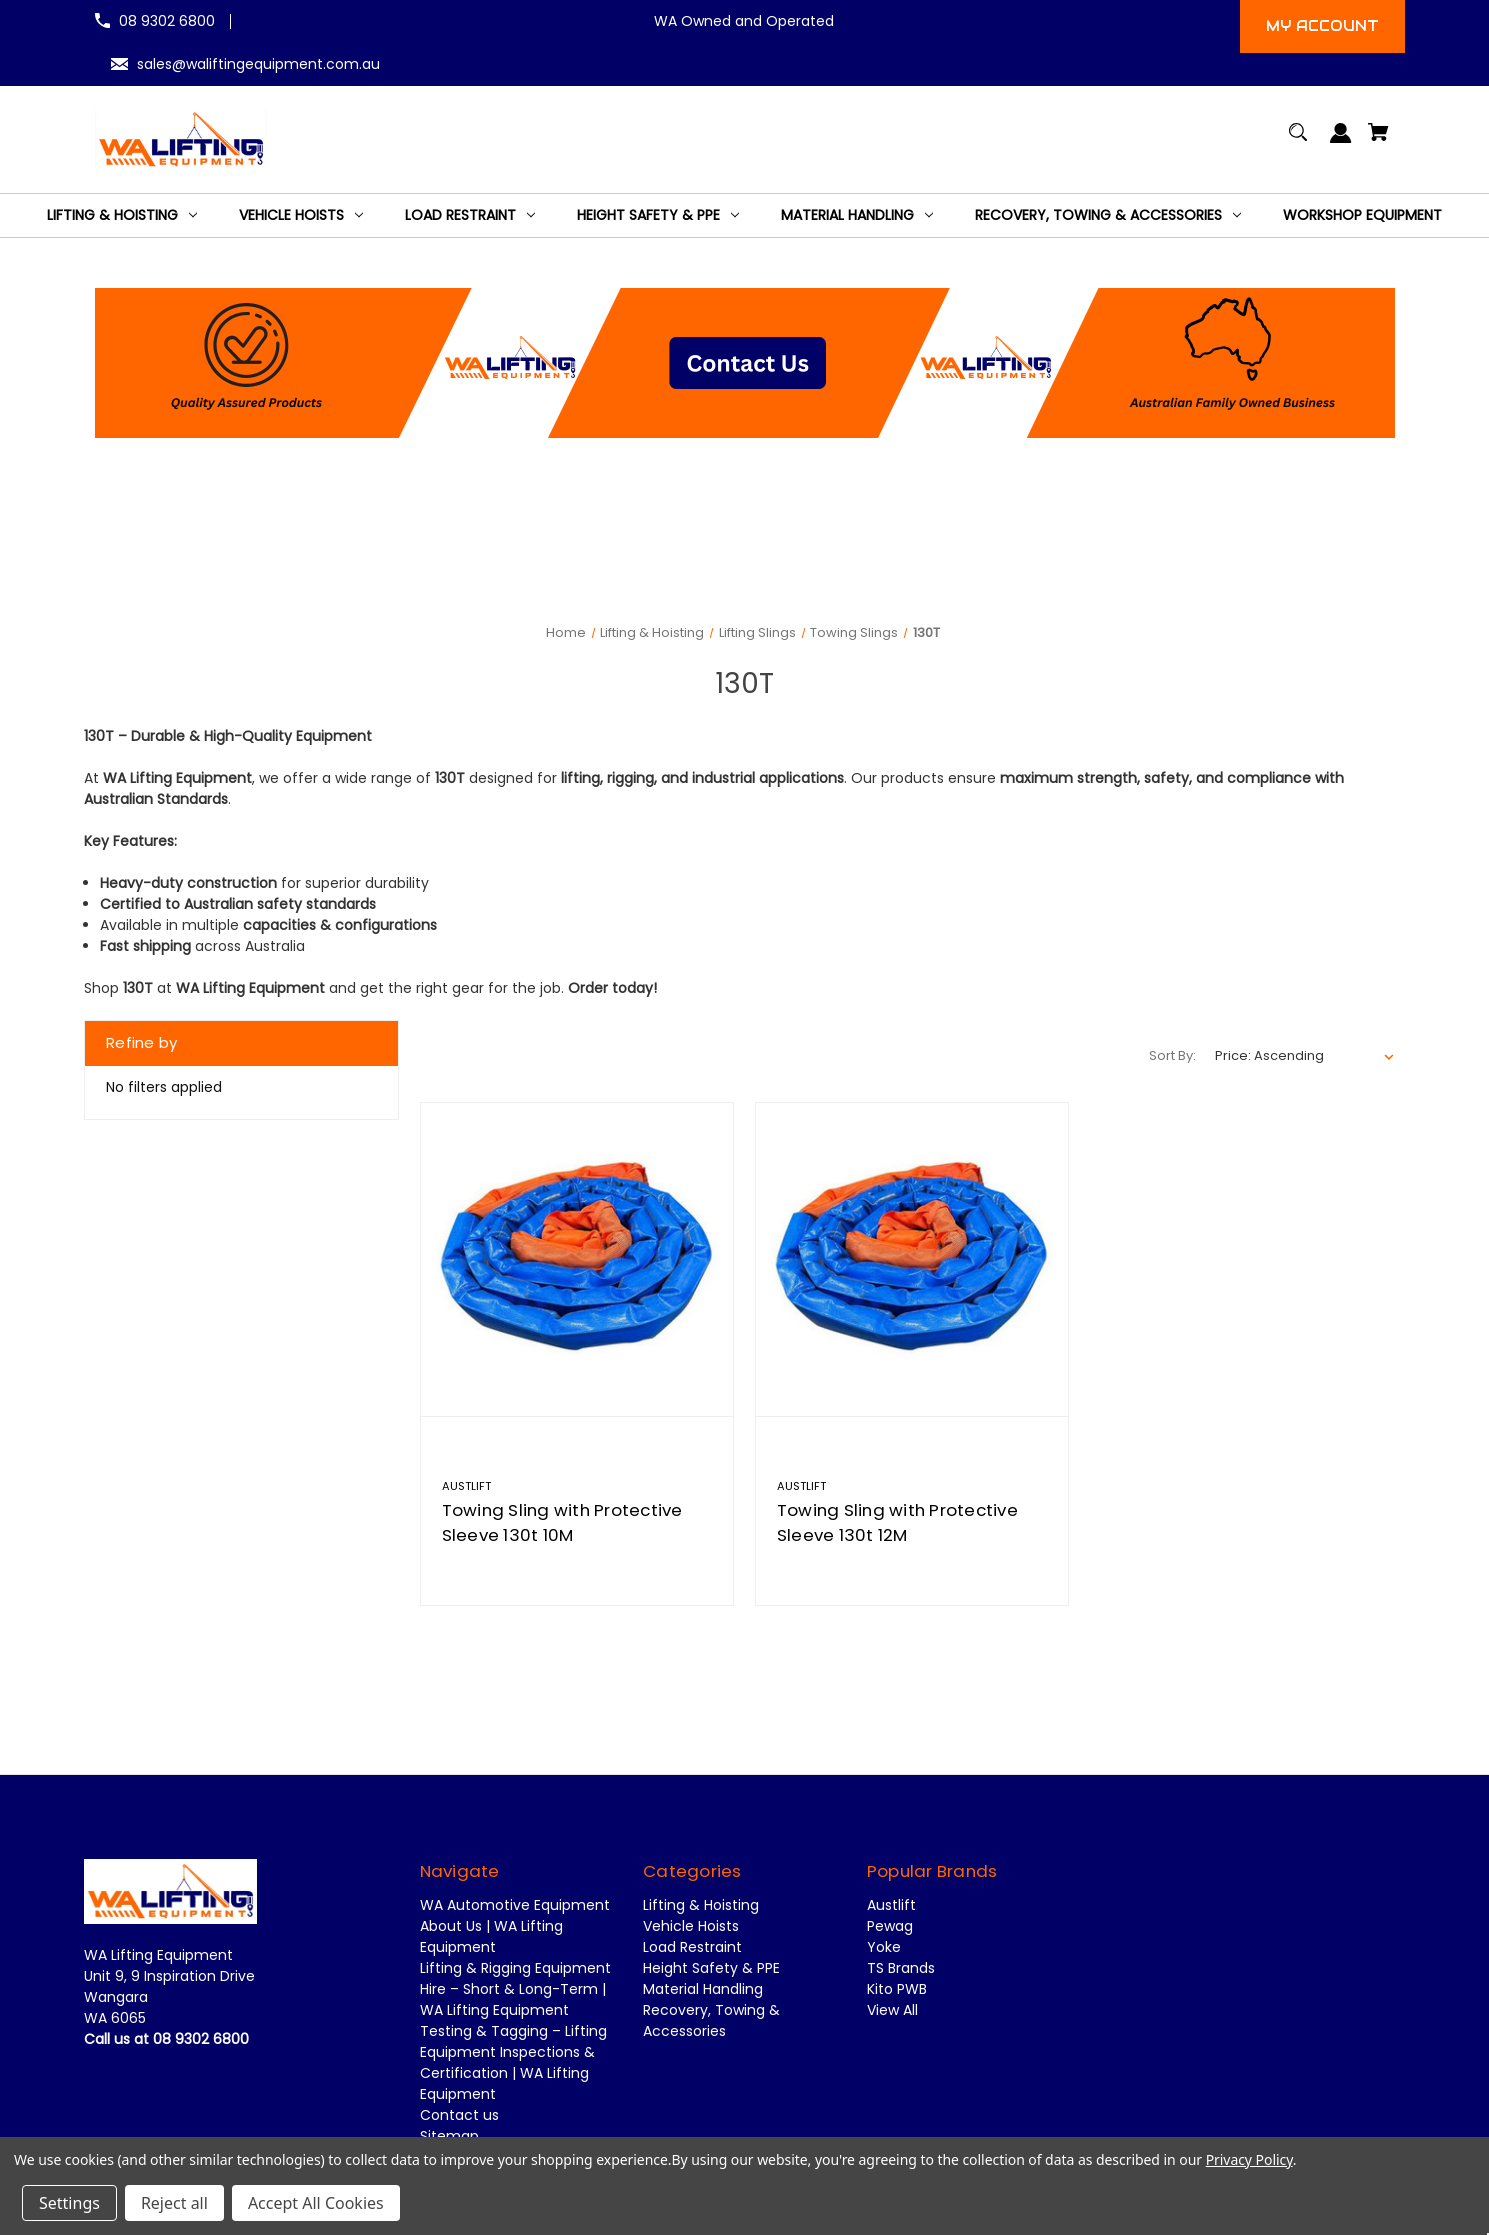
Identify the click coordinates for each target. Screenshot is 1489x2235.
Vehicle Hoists (691, 1926)
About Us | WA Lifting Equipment (491, 1936)
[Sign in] (1341, 142)
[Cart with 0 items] (1379, 141)
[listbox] (1305, 1056)
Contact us (459, 2115)
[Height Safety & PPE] (658, 215)
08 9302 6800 (167, 21)
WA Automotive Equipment (515, 1905)
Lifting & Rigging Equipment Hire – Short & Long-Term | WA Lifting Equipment (515, 1989)
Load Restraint (692, 1947)
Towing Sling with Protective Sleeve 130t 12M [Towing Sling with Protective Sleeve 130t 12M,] (897, 1522)
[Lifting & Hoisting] (122, 215)
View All (892, 2010)
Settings (69, 2203)
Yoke (884, 1947)
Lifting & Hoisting (701, 1905)
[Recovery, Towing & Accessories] (1108, 215)
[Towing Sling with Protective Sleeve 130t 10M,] (577, 1259)
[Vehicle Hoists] (301, 215)
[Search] (1298, 141)
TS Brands (901, 1968)
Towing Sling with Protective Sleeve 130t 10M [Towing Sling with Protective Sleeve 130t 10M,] (562, 1522)
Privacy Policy (1249, 2159)
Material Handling (703, 1989)
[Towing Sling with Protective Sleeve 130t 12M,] (912, 1259)
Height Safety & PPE (711, 1968)
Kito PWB (897, 1989)
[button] (745, 363)
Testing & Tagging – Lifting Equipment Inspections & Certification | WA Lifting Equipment (513, 2062)
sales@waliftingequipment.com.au (258, 64)
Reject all (174, 2203)
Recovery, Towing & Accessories (711, 2020)
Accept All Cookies (316, 2203)
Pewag (890, 1926)
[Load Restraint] (470, 215)
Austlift (891, 1905)
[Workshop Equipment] (1362, 215)
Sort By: (1172, 1055)
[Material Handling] (857, 215)
